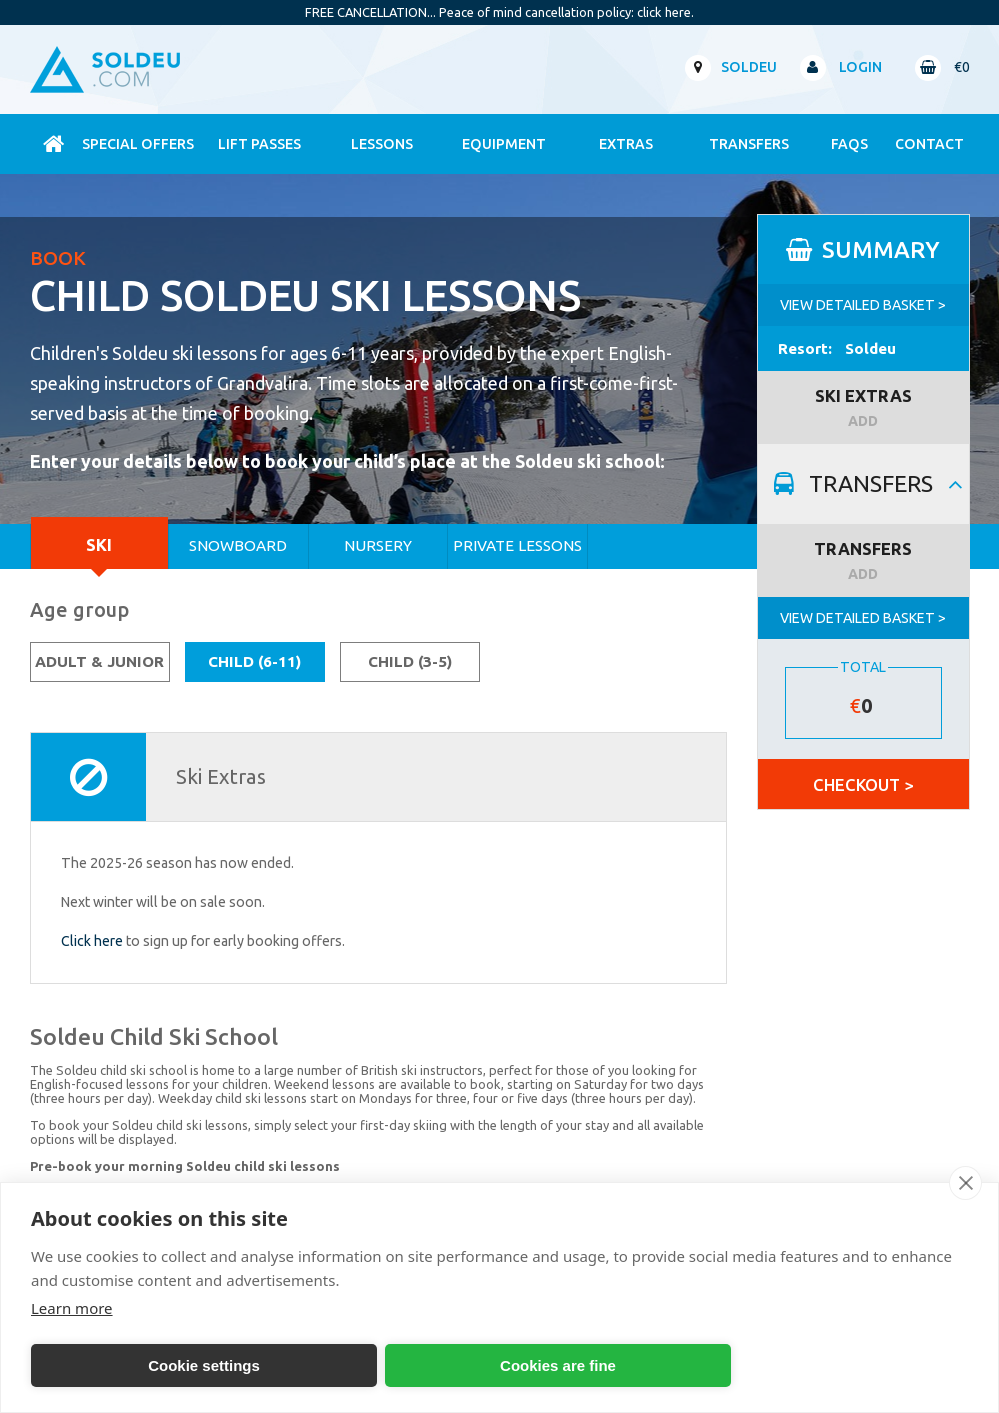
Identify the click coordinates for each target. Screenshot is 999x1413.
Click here (92, 941)
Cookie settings (204, 1365)
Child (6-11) (254, 661)
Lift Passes (259, 144)
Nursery (378, 545)
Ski (99, 544)
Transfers (749, 144)
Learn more (72, 1308)
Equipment (504, 144)
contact (929, 144)
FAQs (849, 144)
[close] (965, 1183)
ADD (863, 421)
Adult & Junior (99, 661)
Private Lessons (517, 545)
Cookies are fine (558, 1365)
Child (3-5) (410, 661)
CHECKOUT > (863, 784)
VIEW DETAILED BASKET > (863, 305)
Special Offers (138, 144)
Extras (626, 144)
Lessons (382, 144)
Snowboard (238, 545)
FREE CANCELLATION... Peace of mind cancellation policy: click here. (499, 12)
